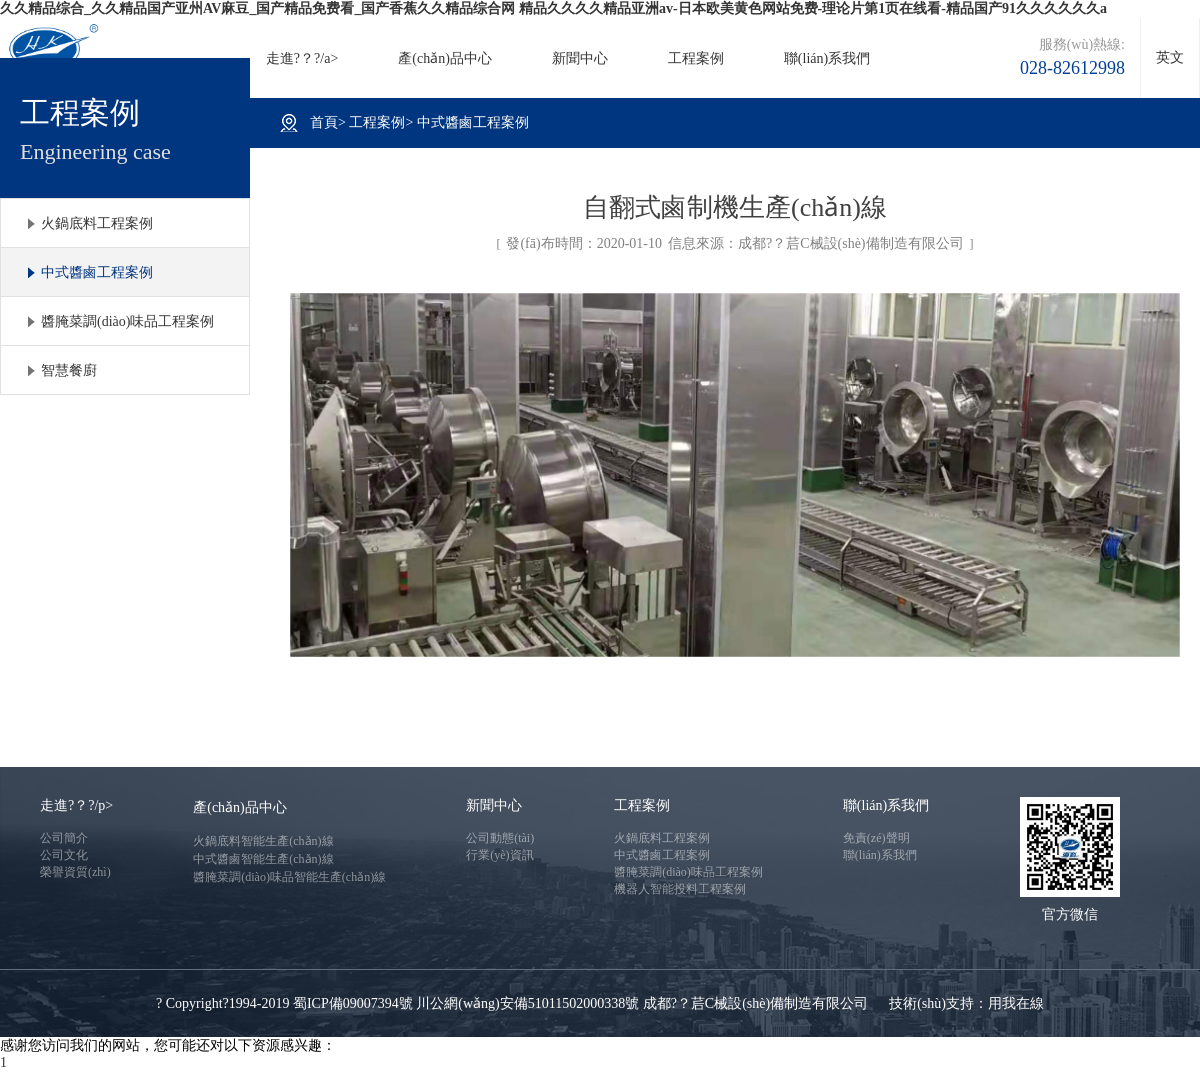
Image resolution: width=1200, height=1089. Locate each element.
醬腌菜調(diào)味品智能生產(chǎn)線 (289, 877)
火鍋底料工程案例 (97, 223)
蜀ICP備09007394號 (353, 1003)
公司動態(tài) (500, 838)
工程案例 (696, 58)
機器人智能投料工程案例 (680, 889)
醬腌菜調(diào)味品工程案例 (127, 321)
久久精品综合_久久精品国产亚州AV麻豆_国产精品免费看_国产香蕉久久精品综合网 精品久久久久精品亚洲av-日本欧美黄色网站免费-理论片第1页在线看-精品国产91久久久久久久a (553, 8)
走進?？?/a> (302, 58)
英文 (1170, 57)
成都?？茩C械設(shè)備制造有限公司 (851, 243)
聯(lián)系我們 (827, 58)
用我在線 (1016, 1003)
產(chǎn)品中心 (445, 58)
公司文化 (64, 855)
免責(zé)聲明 (876, 838)
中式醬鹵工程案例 (97, 272)
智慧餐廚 (69, 370)
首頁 (324, 122)
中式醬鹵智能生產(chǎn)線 (263, 859)
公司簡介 (64, 838)
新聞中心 (580, 58)
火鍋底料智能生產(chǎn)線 (263, 841)
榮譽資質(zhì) (75, 872)
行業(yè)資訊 (499, 855)
